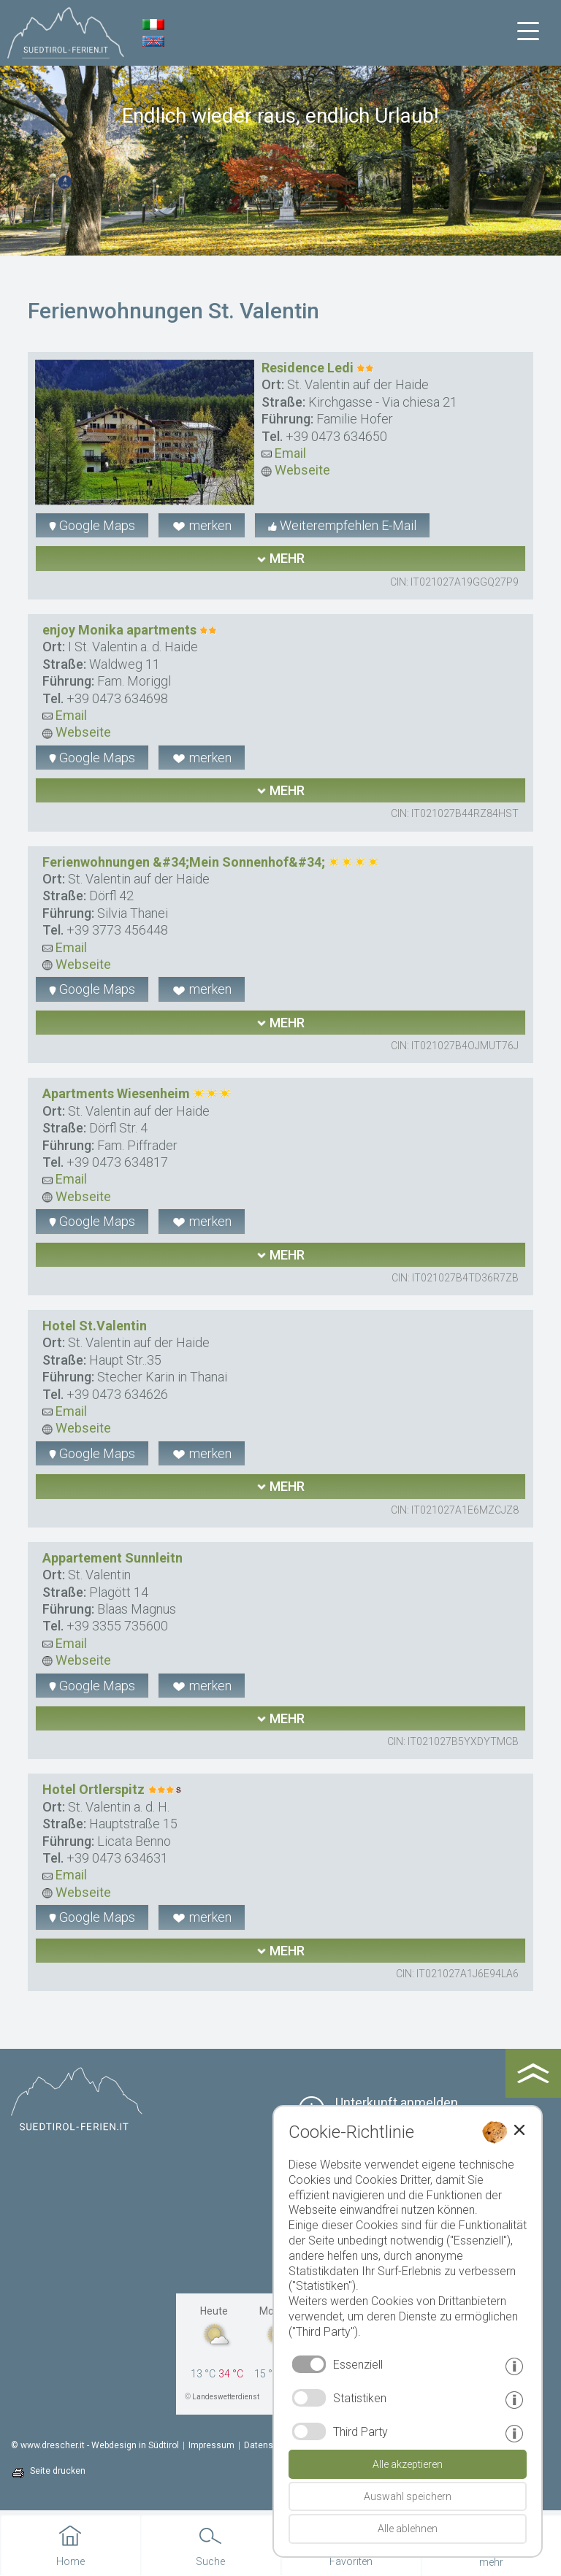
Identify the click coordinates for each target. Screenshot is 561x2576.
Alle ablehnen (408, 2528)
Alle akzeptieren (408, 2464)
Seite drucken (57, 2471)
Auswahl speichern (407, 2496)
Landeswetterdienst (225, 2397)
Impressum (211, 2445)
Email (284, 453)
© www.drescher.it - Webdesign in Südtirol (95, 2445)
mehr (280, 558)
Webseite (296, 470)
